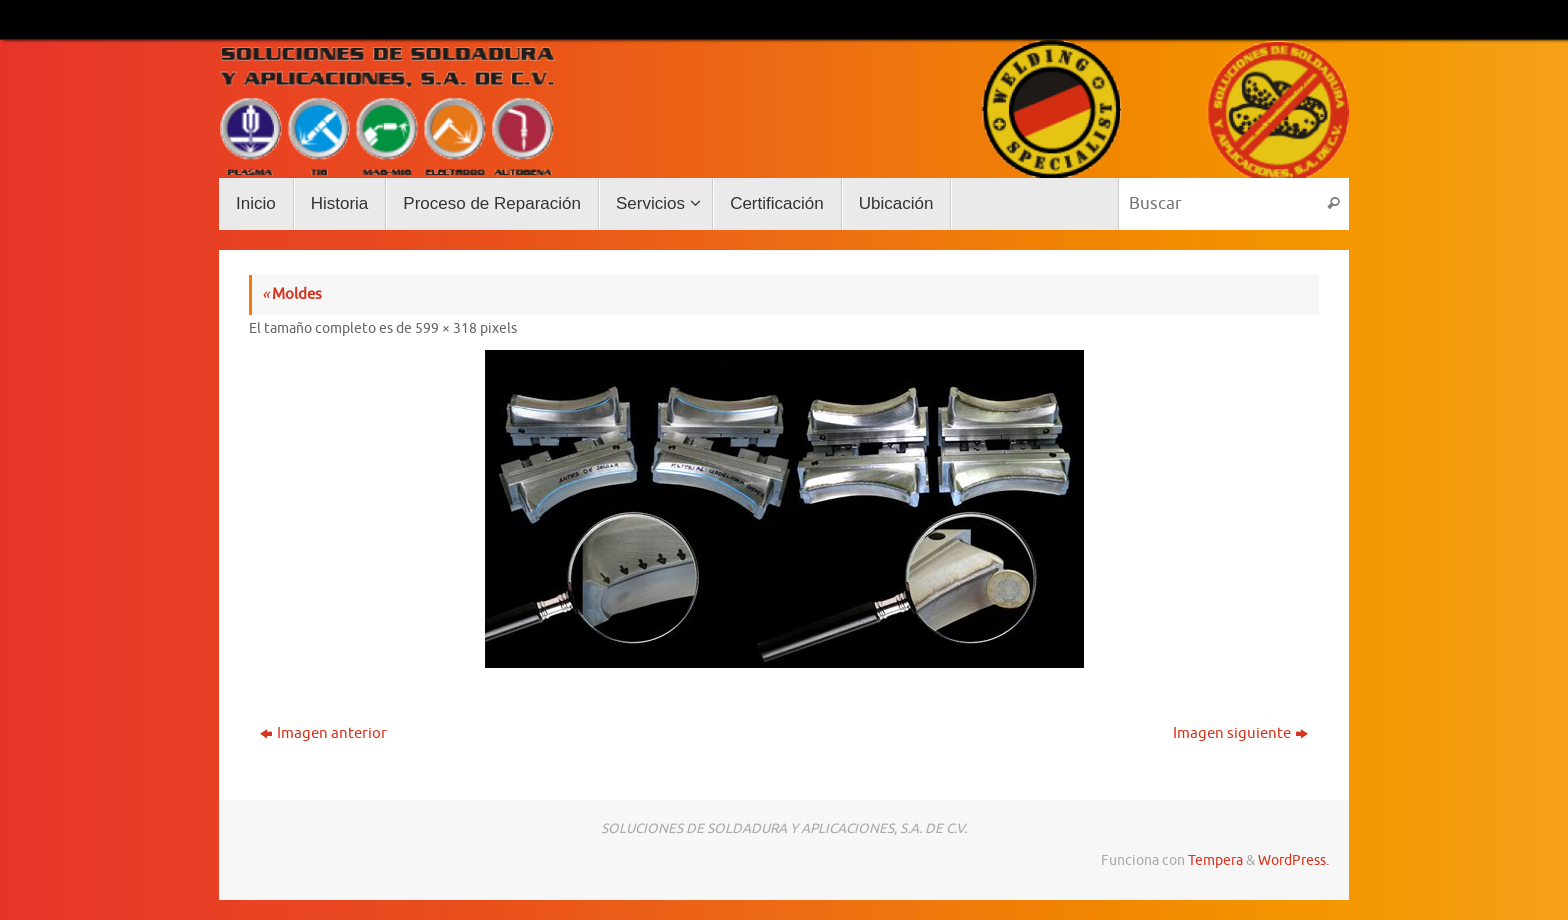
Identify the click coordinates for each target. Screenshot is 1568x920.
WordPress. (1293, 860)
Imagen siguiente (1240, 733)
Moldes (292, 294)
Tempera (1215, 860)
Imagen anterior (323, 733)
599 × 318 (446, 328)
